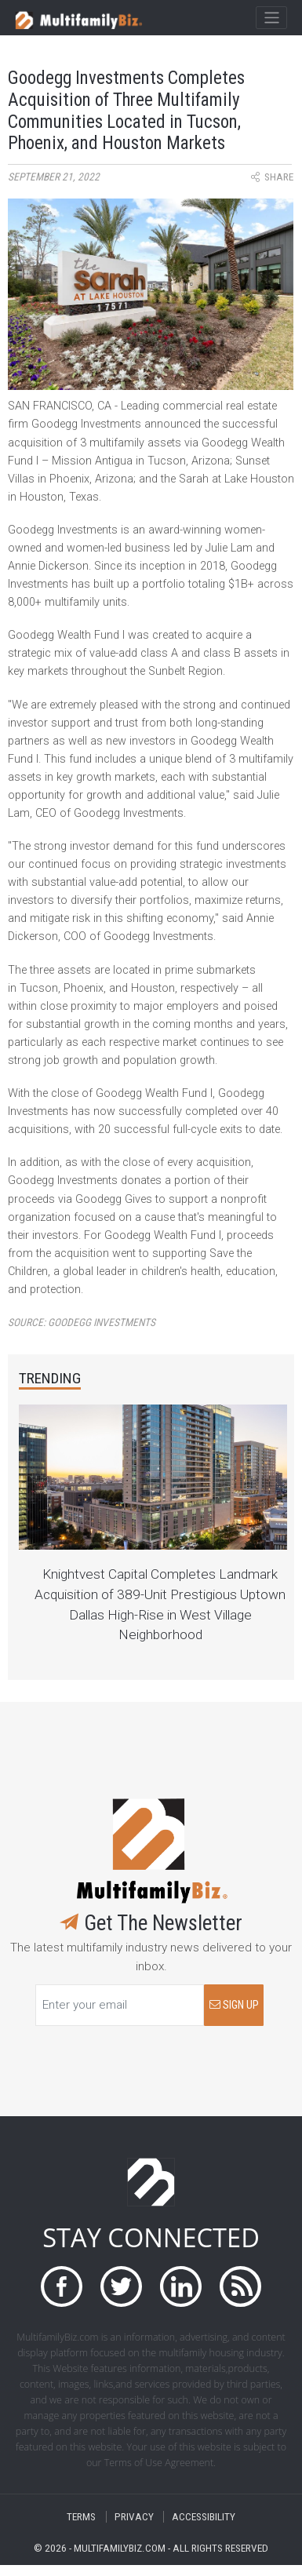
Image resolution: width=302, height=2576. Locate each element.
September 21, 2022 (54, 177)
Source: (81, 1322)
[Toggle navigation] (271, 18)
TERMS (81, 2517)
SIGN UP (234, 2005)
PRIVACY (134, 2517)
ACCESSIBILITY (203, 2517)
